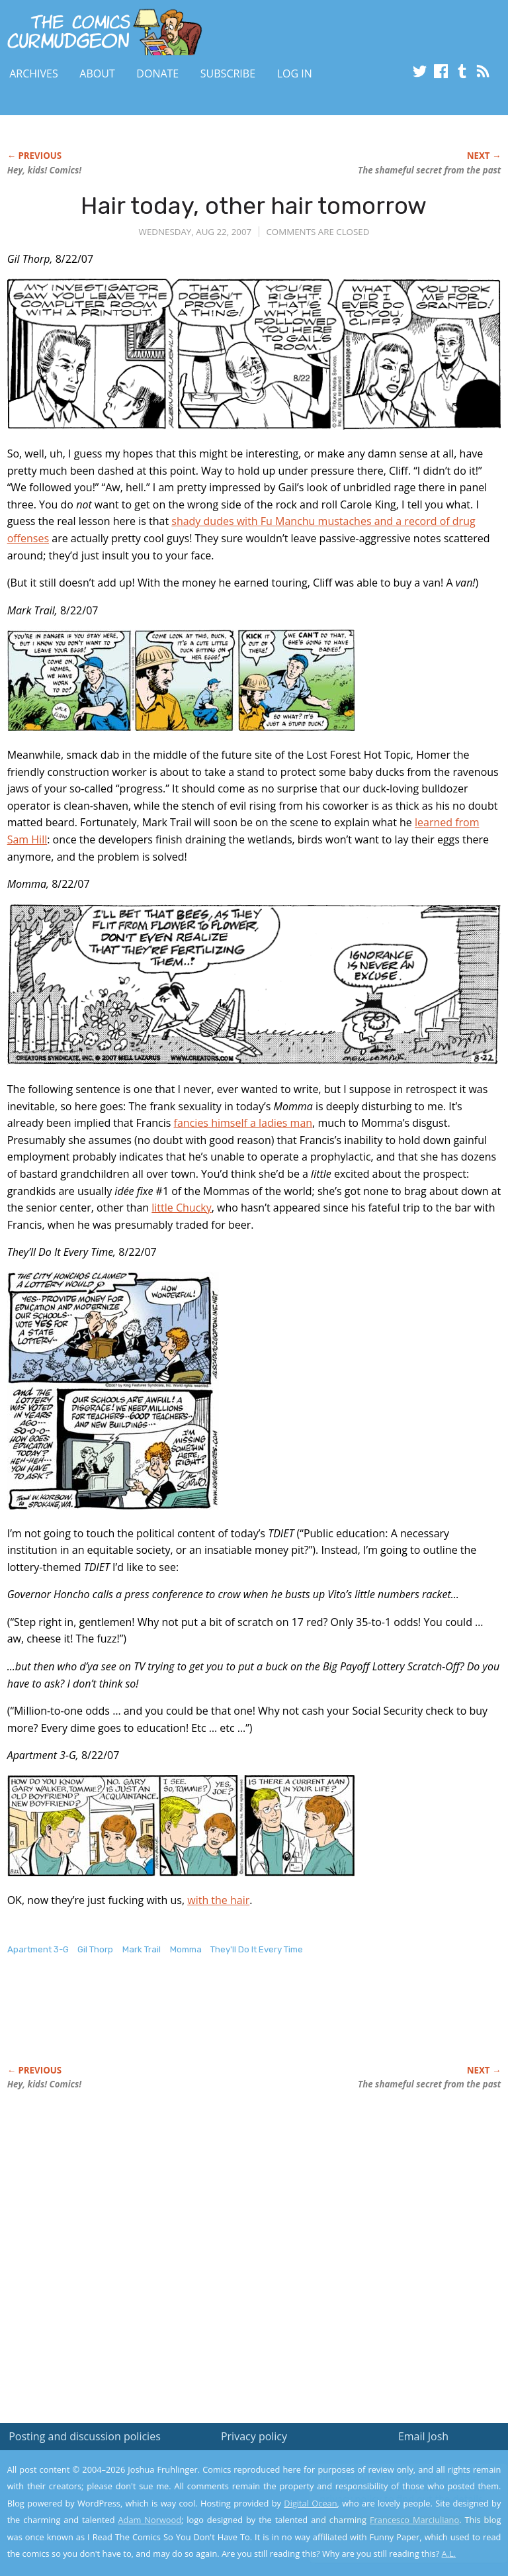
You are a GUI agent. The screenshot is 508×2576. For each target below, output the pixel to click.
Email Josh (423, 2436)
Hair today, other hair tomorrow (254, 205)
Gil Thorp (95, 1949)
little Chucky (181, 1207)
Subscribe (227, 73)
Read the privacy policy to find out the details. (390, 2493)
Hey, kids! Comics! (44, 170)
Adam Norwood (150, 2520)
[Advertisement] (162, 2024)
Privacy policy (254, 2436)
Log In (294, 73)
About (96, 73)
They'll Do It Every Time (256, 1949)
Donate (157, 73)
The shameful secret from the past (429, 170)
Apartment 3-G (38, 1949)
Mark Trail (141, 1949)
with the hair (218, 1900)
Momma (186, 1949)
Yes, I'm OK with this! (396, 2527)
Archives (33, 73)
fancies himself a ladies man (243, 1123)
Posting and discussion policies (85, 2436)
